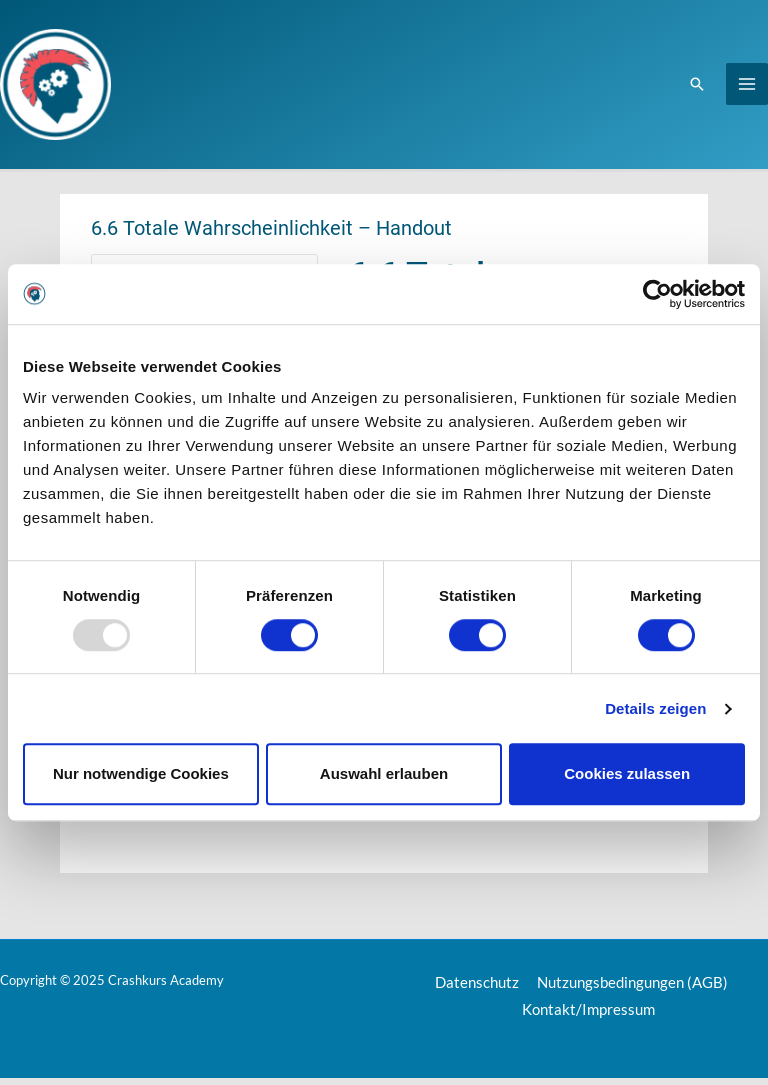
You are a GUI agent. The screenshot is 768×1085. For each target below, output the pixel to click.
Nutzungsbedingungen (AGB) (632, 989)
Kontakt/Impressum (588, 1016)
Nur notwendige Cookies (141, 773)
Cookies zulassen (627, 773)
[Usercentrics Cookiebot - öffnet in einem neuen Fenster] (657, 294)
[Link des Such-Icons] (697, 88)
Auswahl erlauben (384, 773)
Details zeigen (655, 708)
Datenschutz (480, 989)
